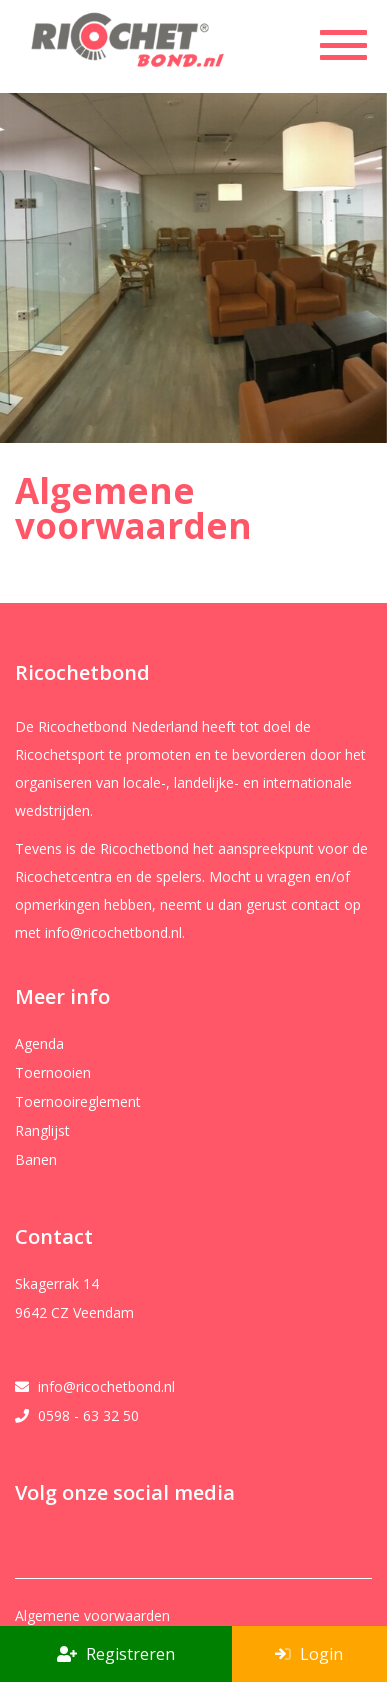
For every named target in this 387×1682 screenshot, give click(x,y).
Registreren (116, 1654)
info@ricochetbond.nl (106, 1387)
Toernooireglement (78, 1102)
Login (309, 1654)
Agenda (39, 1044)
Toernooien (53, 1073)
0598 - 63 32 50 (88, 1416)
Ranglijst (42, 1131)
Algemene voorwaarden (92, 1616)
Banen (36, 1160)
